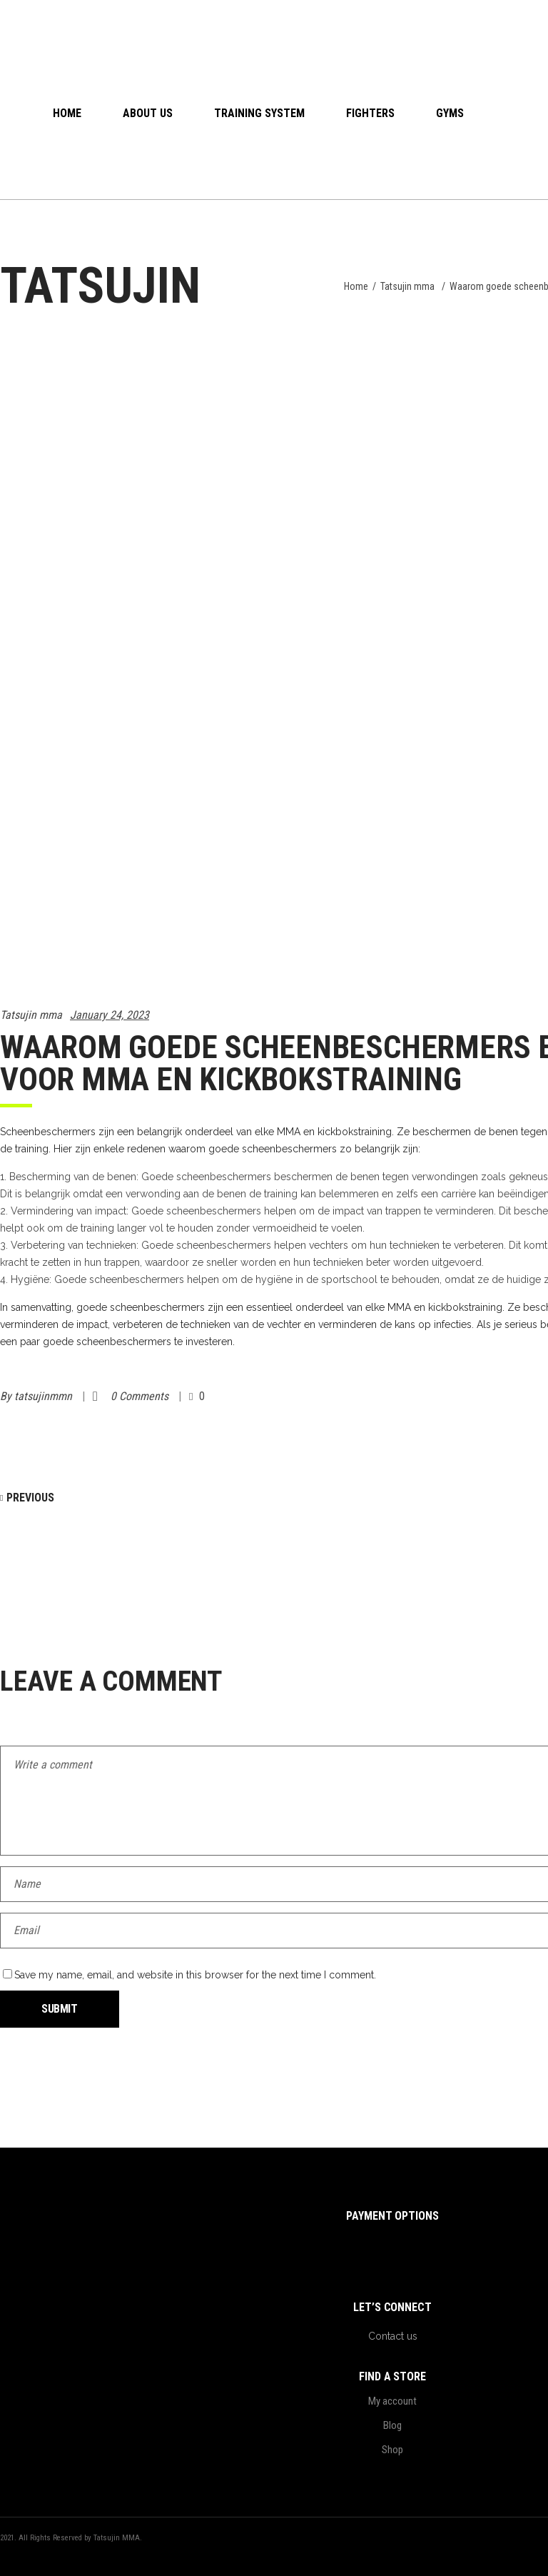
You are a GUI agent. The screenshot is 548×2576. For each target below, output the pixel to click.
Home (356, 286)
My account (392, 2401)
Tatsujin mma (407, 286)
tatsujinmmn (44, 1396)
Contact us (392, 2336)
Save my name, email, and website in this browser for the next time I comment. (195, 1975)
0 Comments (141, 1396)
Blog (392, 2425)
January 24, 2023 (109, 1015)
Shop (392, 2449)
